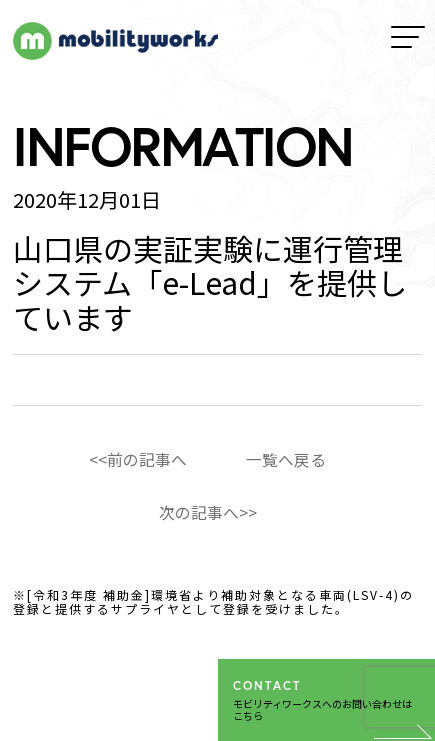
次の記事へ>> (208, 512)
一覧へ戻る (286, 459)
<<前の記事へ (138, 459)
